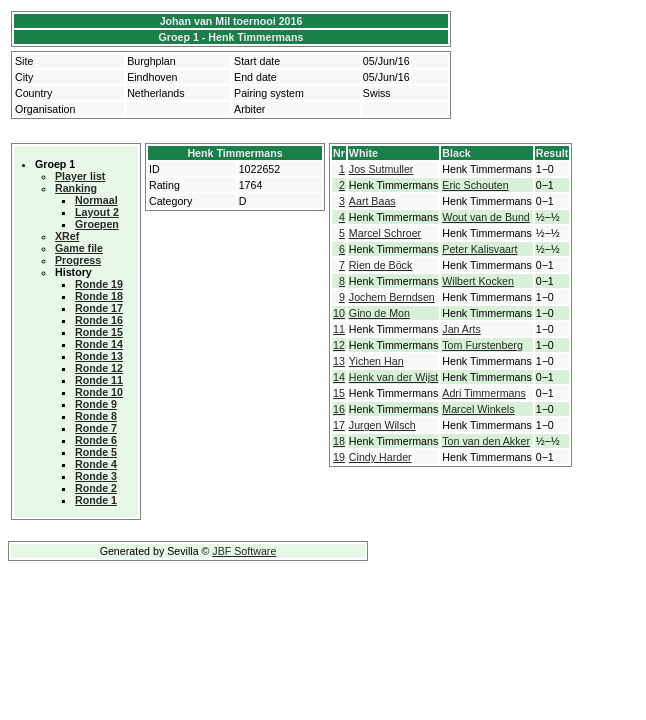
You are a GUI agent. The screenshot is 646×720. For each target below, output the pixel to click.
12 (339, 345)
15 (339, 393)
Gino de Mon (379, 313)
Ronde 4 (96, 464)
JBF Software (244, 551)
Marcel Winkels (478, 409)
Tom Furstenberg (482, 345)
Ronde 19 (99, 284)
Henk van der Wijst (393, 377)
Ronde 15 (99, 332)
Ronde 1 (96, 500)
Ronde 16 (99, 320)
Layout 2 (97, 212)
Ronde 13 (99, 356)
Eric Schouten (475, 185)
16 (339, 409)
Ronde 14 (99, 344)
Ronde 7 (96, 428)
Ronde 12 (99, 368)
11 (339, 329)
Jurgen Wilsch (382, 425)
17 (339, 425)
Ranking (76, 188)
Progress (78, 260)
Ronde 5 (96, 452)
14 (339, 377)
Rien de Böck (380, 265)
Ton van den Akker (486, 441)
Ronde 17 (99, 308)
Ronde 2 (96, 488)
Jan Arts (461, 329)
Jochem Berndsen (392, 297)
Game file (79, 248)
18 (339, 441)
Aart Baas (372, 201)
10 (339, 313)
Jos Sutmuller (381, 169)
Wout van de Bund (485, 217)
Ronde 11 (99, 380)
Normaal (96, 200)
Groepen (97, 224)
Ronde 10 (99, 392)
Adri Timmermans (484, 393)
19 (339, 457)
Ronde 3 (96, 476)
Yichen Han (376, 361)
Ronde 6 (96, 440)
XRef (67, 236)
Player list (80, 176)
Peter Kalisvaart (479, 249)
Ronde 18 (99, 296)
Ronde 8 (96, 416)
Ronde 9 (96, 404)
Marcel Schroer (385, 233)
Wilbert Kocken (478, 281)
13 (339, 361)
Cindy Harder (380, 457)
